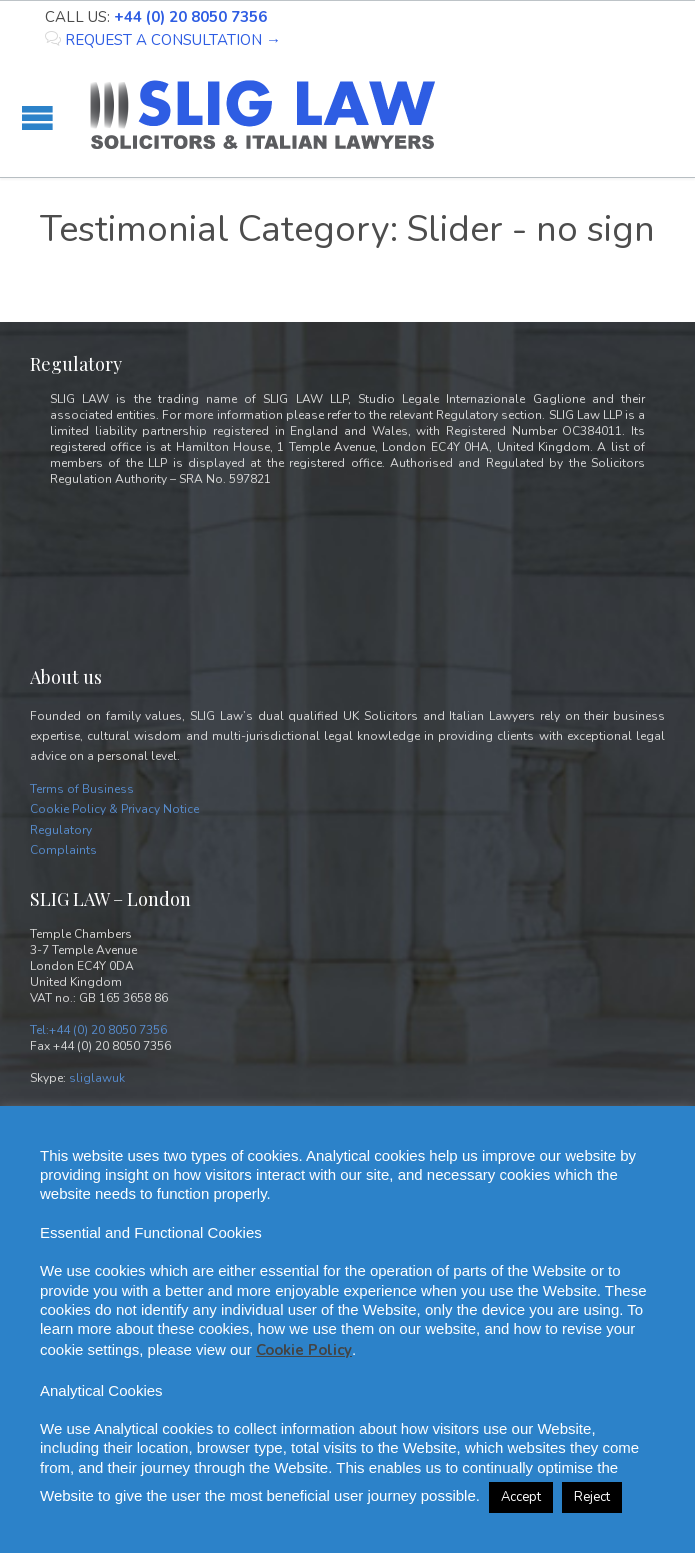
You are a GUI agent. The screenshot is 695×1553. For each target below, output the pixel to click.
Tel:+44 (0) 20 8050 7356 (98, 1030)
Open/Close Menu (37, 117)
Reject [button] (592, 1497)
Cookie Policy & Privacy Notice (114, 809)
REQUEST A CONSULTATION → (163, 40)
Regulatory (61, 830)
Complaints (63, 850)
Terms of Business (82, 789)
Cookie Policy (304, 1350)
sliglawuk (97, 1078)
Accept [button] (521, 1497)
